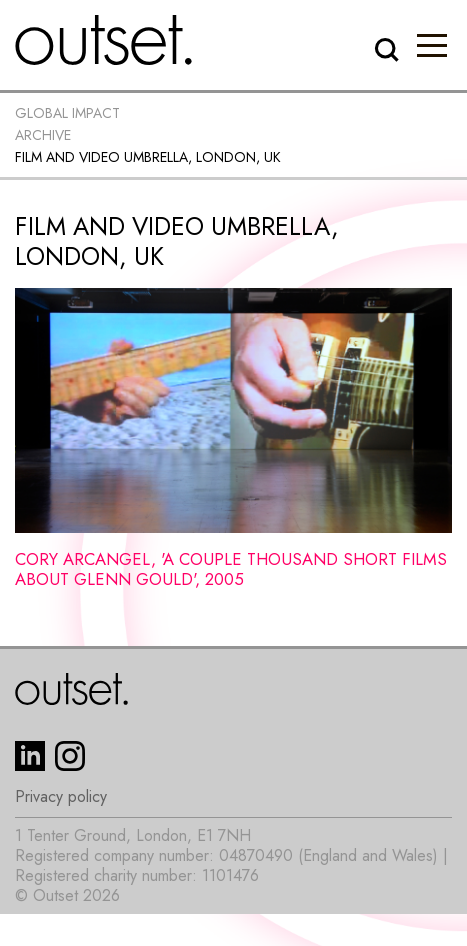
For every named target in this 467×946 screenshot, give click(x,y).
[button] (432, 45)
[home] (104, 40)
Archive (43, 135)
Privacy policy (61, 797)
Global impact (67, 113)
